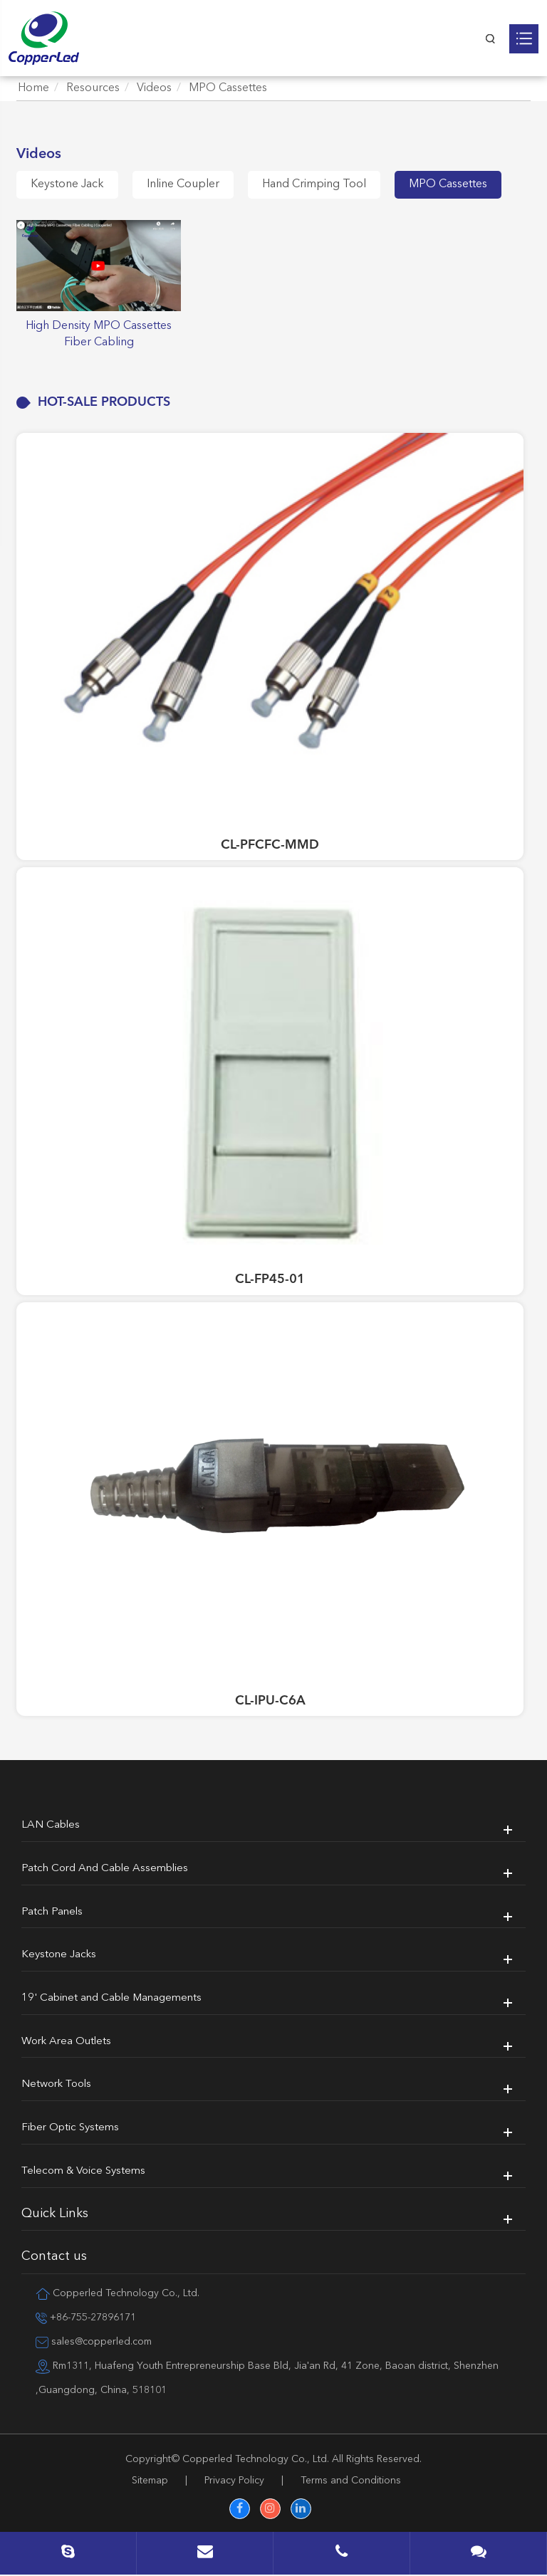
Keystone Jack (67, 184)
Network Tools (56, 2084)
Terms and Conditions (351, 2481)
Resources (93, 88)
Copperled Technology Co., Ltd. (255, 2459)
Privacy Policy (234, 2481)
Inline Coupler (183, 184)
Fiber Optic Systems (70, 2127)
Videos (154, 88)
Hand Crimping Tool (314, 184)
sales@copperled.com (94, 2342)
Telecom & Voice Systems (83, 2171)
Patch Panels (52, 1912)
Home (33, 88)
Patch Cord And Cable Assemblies (104, 1868)
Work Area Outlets (66, 2041)
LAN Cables (50, 1825)
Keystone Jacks (58, 1954)
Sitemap (150, 2481)
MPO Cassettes (228, 88)
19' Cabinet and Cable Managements (111, 1998)
